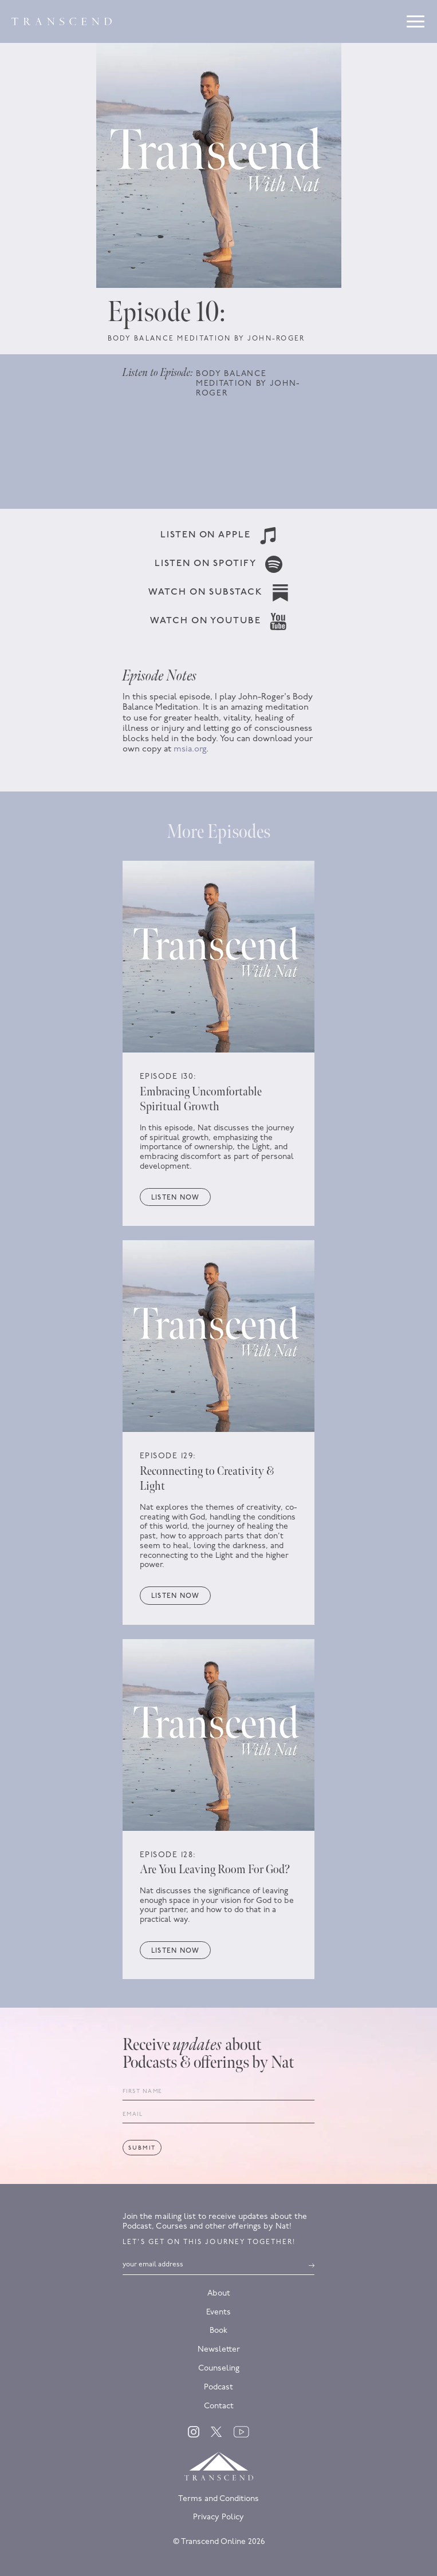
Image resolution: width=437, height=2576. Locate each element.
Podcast (218, 2387)
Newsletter (219, 2349)
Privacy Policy (218, 2517)
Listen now (175, 1197)
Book (218, 2330)
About (218, 2293)
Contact (219, 2406)
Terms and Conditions (218, 2499)
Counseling (218, 2368)
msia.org (190, 749)
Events (218, 2312)
